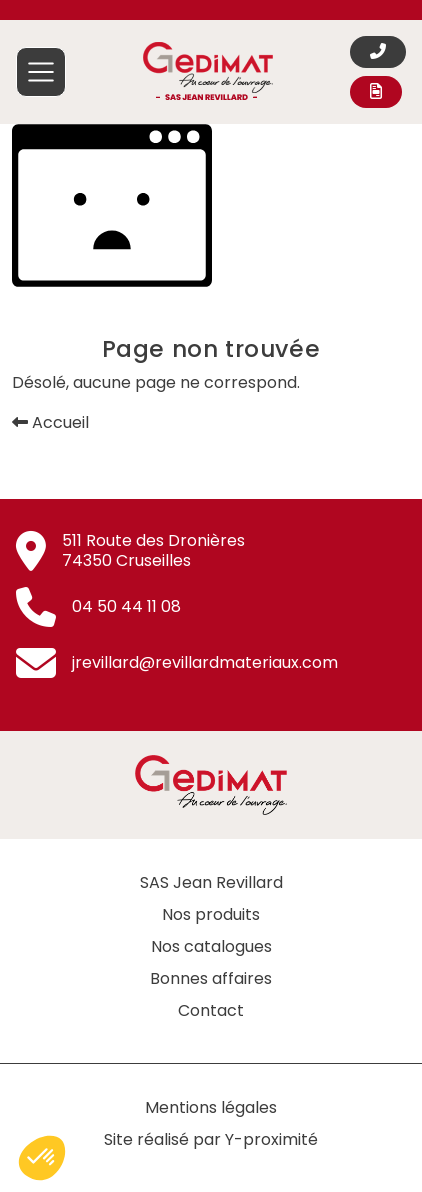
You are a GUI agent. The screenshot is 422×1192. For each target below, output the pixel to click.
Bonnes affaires (211, 978)
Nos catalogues (211, 946)
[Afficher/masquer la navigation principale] (41, 72)
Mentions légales (211, 1107)
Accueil (50, 422)
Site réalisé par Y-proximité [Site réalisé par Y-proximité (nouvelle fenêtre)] (211, 1139)
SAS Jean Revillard (211, 882)
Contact (211, 1010)
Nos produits (211, 914)
